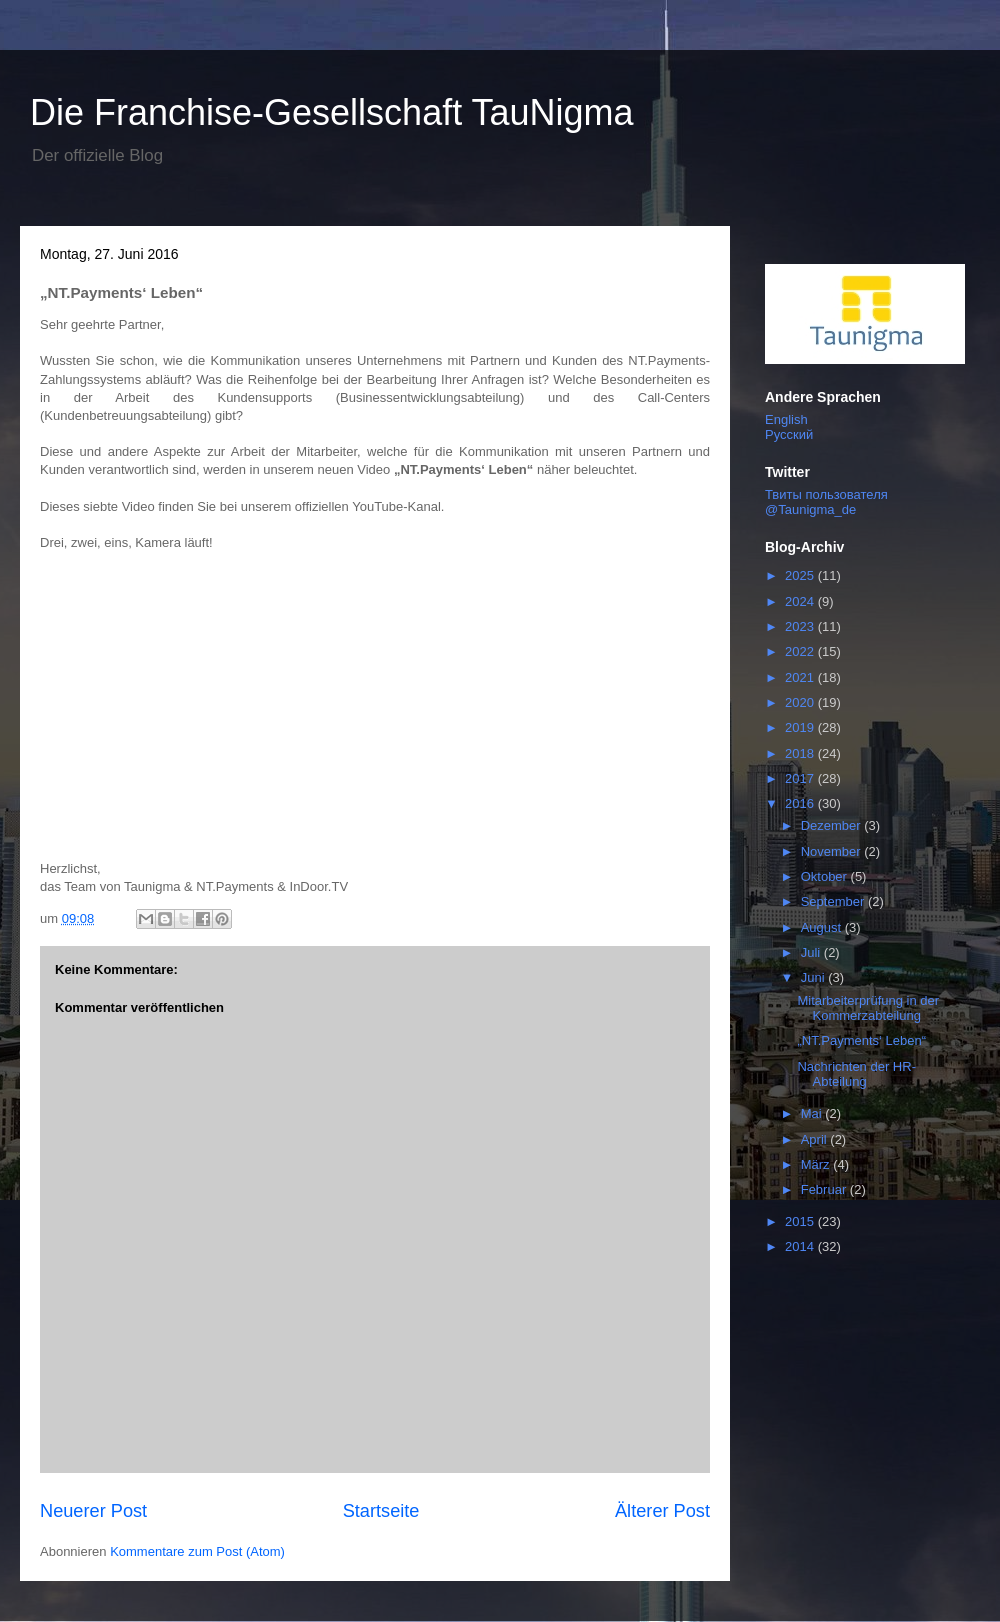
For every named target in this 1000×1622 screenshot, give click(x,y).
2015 (801, 1221)
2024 (801, 601)
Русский (789, 434)
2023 (801, 626)
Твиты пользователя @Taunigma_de (826, 502)
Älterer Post (662, 1511)
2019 (801, 727)
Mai (813, 1113)
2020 (801, 702)
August (823, 927)
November (833, 851)
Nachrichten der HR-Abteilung (856, 1074)
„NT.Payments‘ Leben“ (861, 1040)
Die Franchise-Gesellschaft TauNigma (332, 112)
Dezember (833, 825)
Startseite (381, 1511)
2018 (801, 753)
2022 (801, 651)
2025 (801, 575)
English (786, 419)
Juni (814, 977)
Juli (812, 952)
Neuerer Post (93, 1511)
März (817, 1164)
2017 (801, 778)
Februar (825, 1189)
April (816, 1139)
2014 (801, 1246)
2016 (801, 803)
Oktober (826, 876)
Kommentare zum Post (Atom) (197, 1551)
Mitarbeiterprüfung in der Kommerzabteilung (868, 1008)
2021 (801, 677)
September (834, 901)
